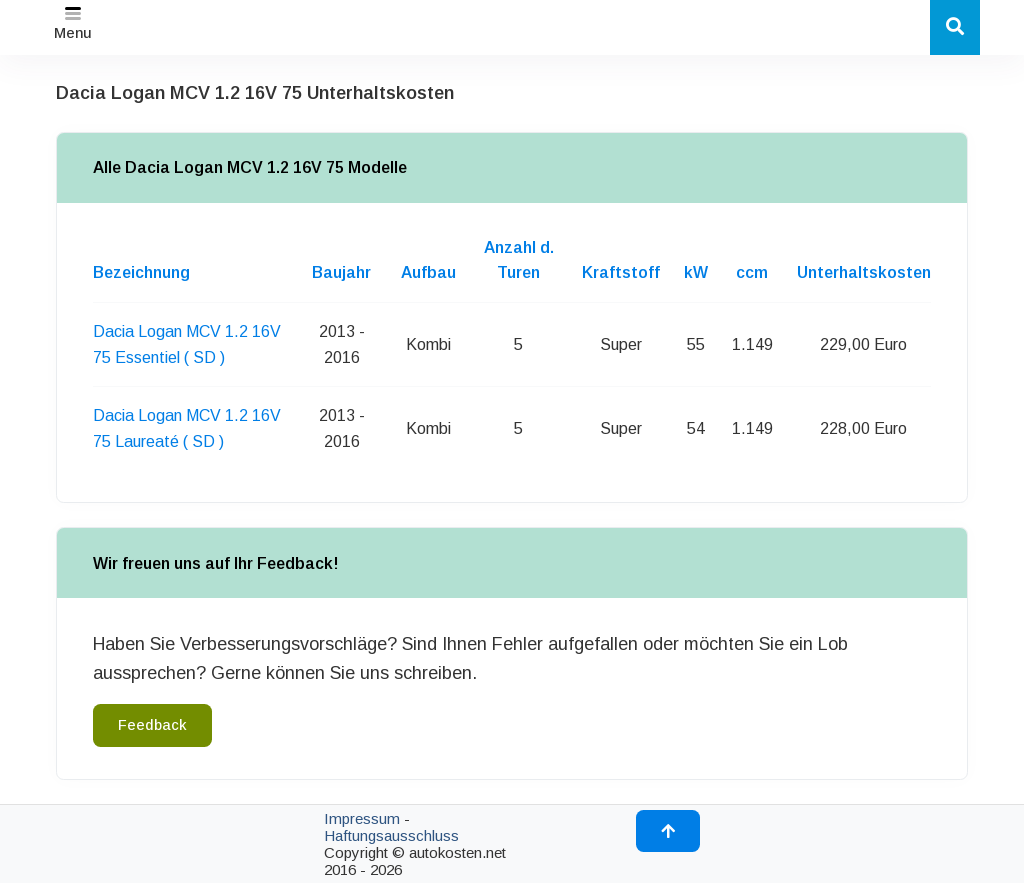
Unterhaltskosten (864, 272)
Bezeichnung (141, 272)
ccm (752, 272)
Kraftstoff (621, 272)
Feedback (152, 725)
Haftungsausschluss (391, 835)
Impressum (362, 818)
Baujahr (341, 272)
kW (696, 272)
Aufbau (428, 272)
